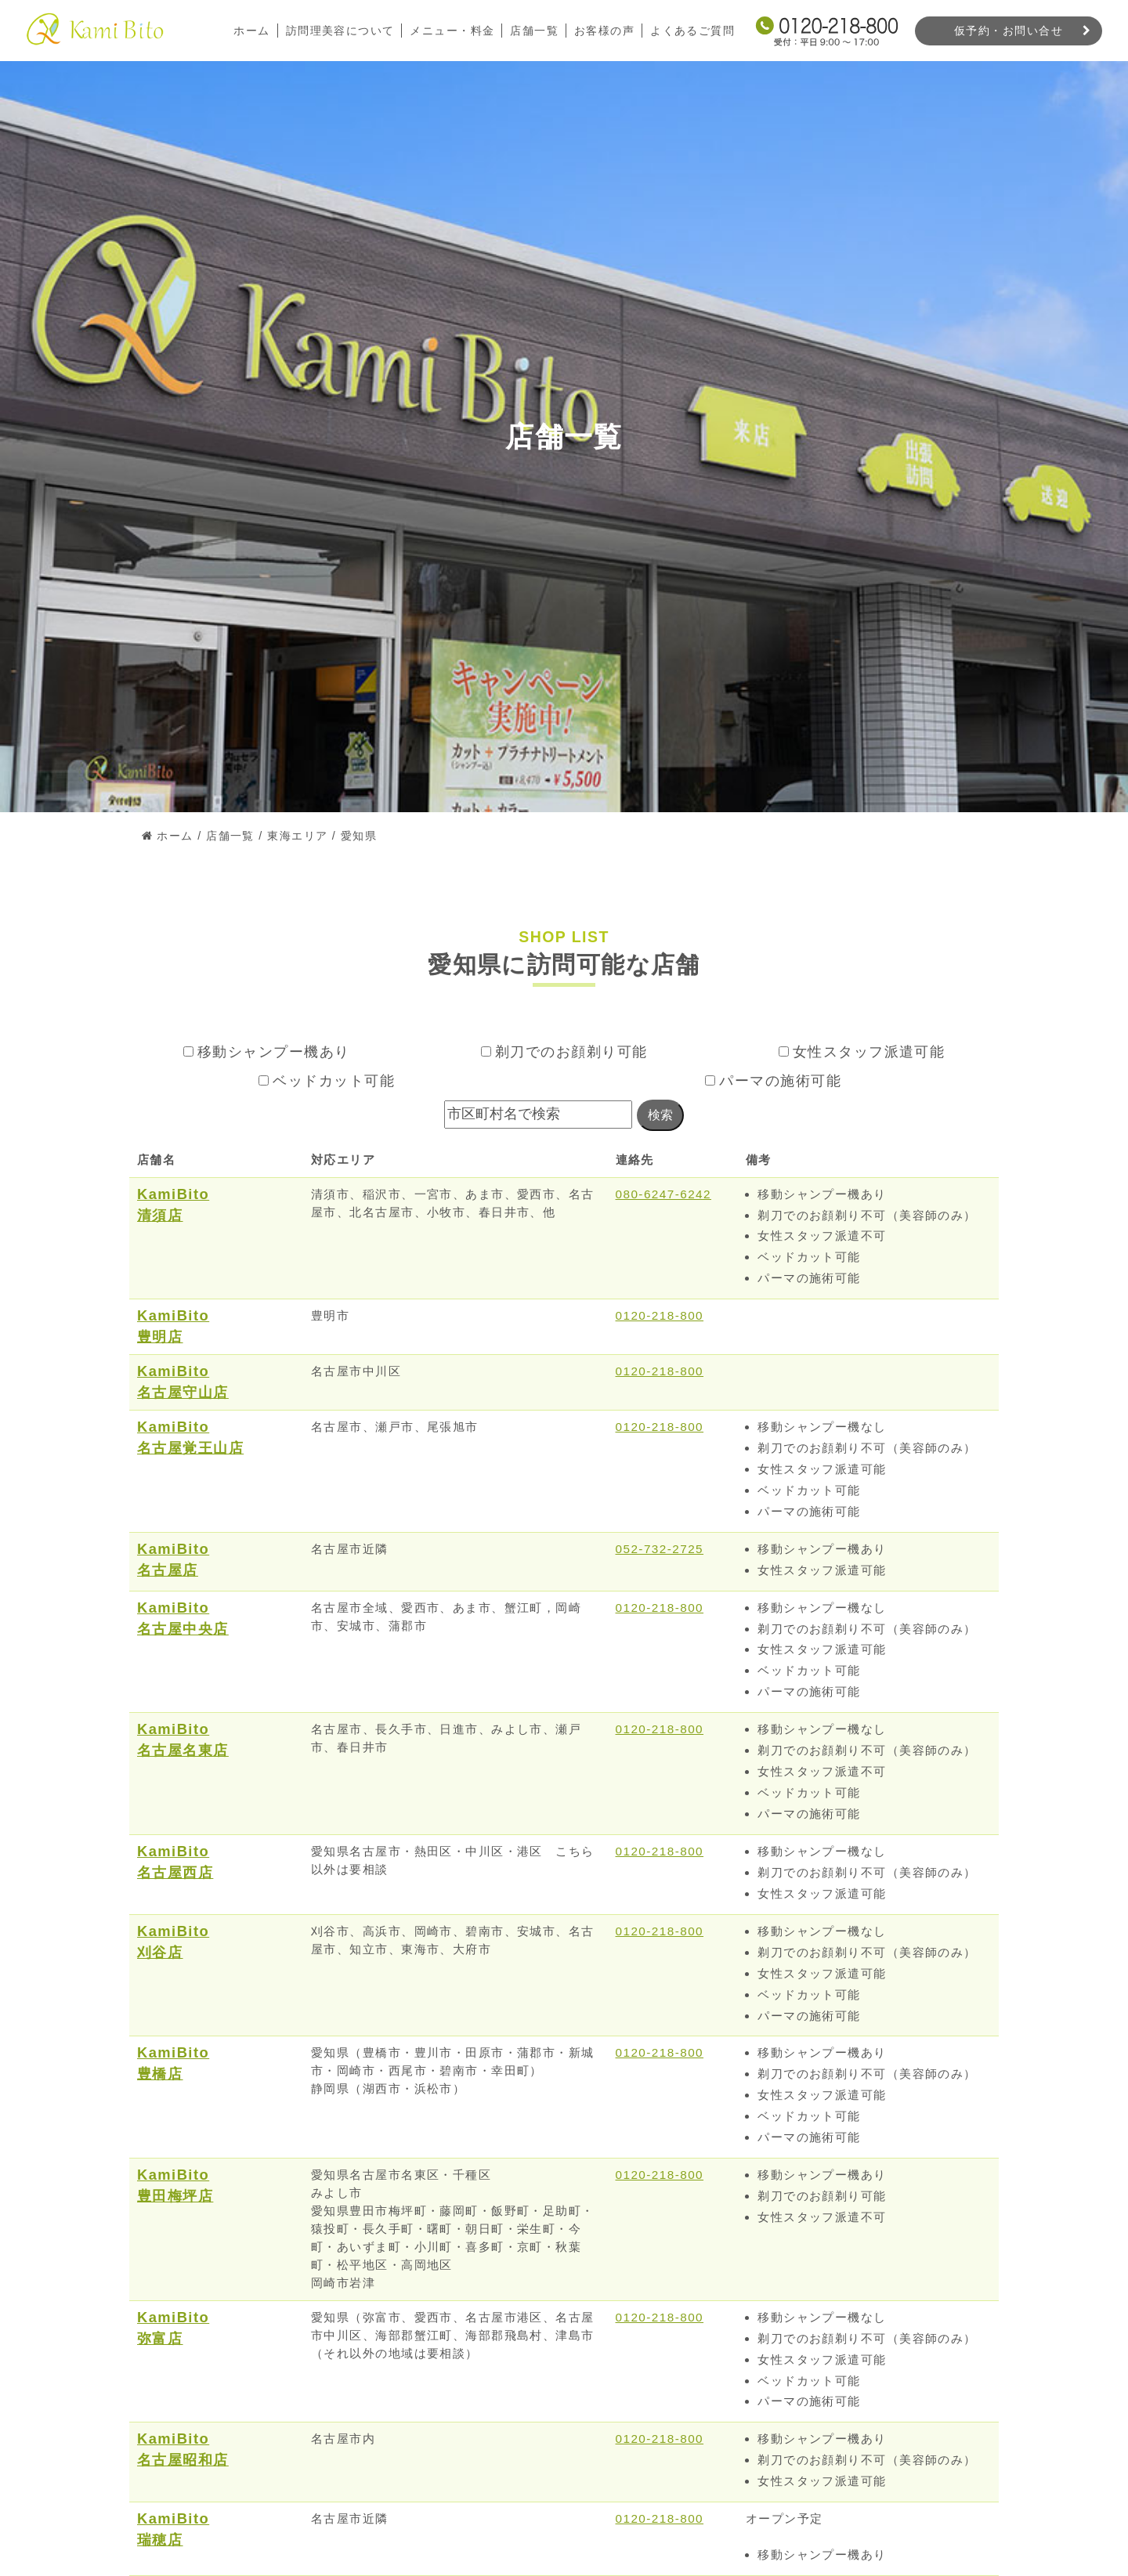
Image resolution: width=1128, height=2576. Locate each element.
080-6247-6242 (664, 1194)
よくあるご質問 (692, 30)
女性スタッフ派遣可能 (862, 1052)
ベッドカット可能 (326, 1081)
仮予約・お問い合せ (1008, 30)
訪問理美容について (339, 30)
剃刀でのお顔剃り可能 (564, 1052)
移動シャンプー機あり (266, 1052)
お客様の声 (604, 30)
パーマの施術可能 (773, 1081)
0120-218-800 (660, 1315)
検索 (660, 1115)
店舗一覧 (534, 30)
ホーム (251, 30)
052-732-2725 (660, 1548)
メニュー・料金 (452, 30)
